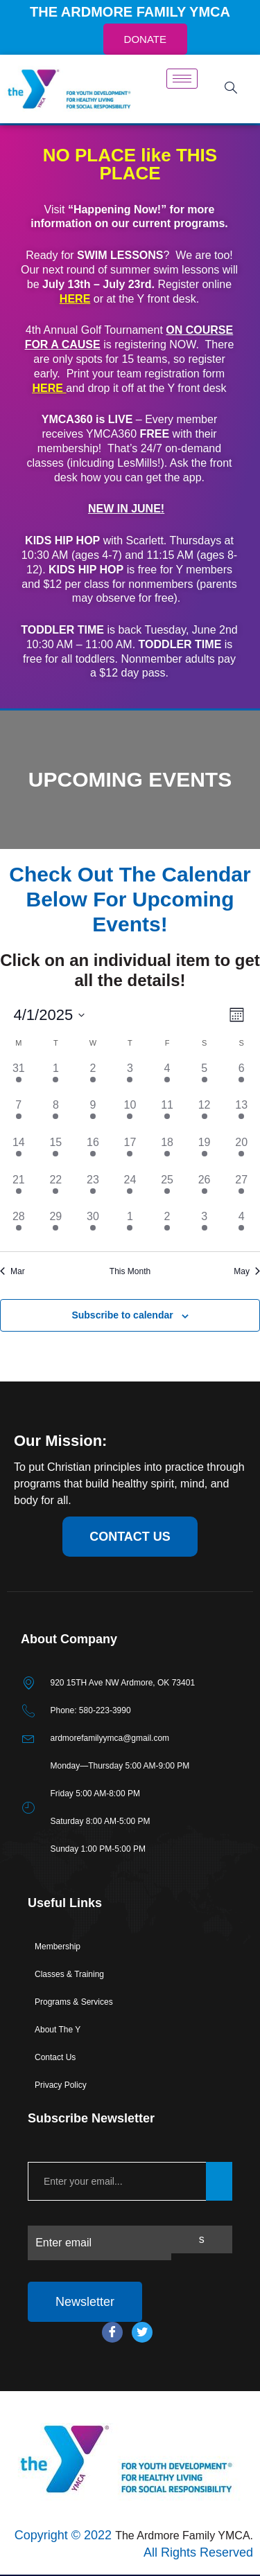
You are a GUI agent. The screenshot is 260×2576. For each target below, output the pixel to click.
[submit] (219, 2181)
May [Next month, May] (247, 1271)
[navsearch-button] (230, 88)
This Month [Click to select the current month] (130, 1271)
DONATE (145, 39)
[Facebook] (112, 2332)
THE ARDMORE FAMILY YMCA (130, 11)
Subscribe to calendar (122, 1315)
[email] (117, 2181)
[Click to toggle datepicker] (49, 1014)
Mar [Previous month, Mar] (12, 1271)
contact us (130, 1537)
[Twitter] (142, 2332)
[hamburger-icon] (182, 79)
